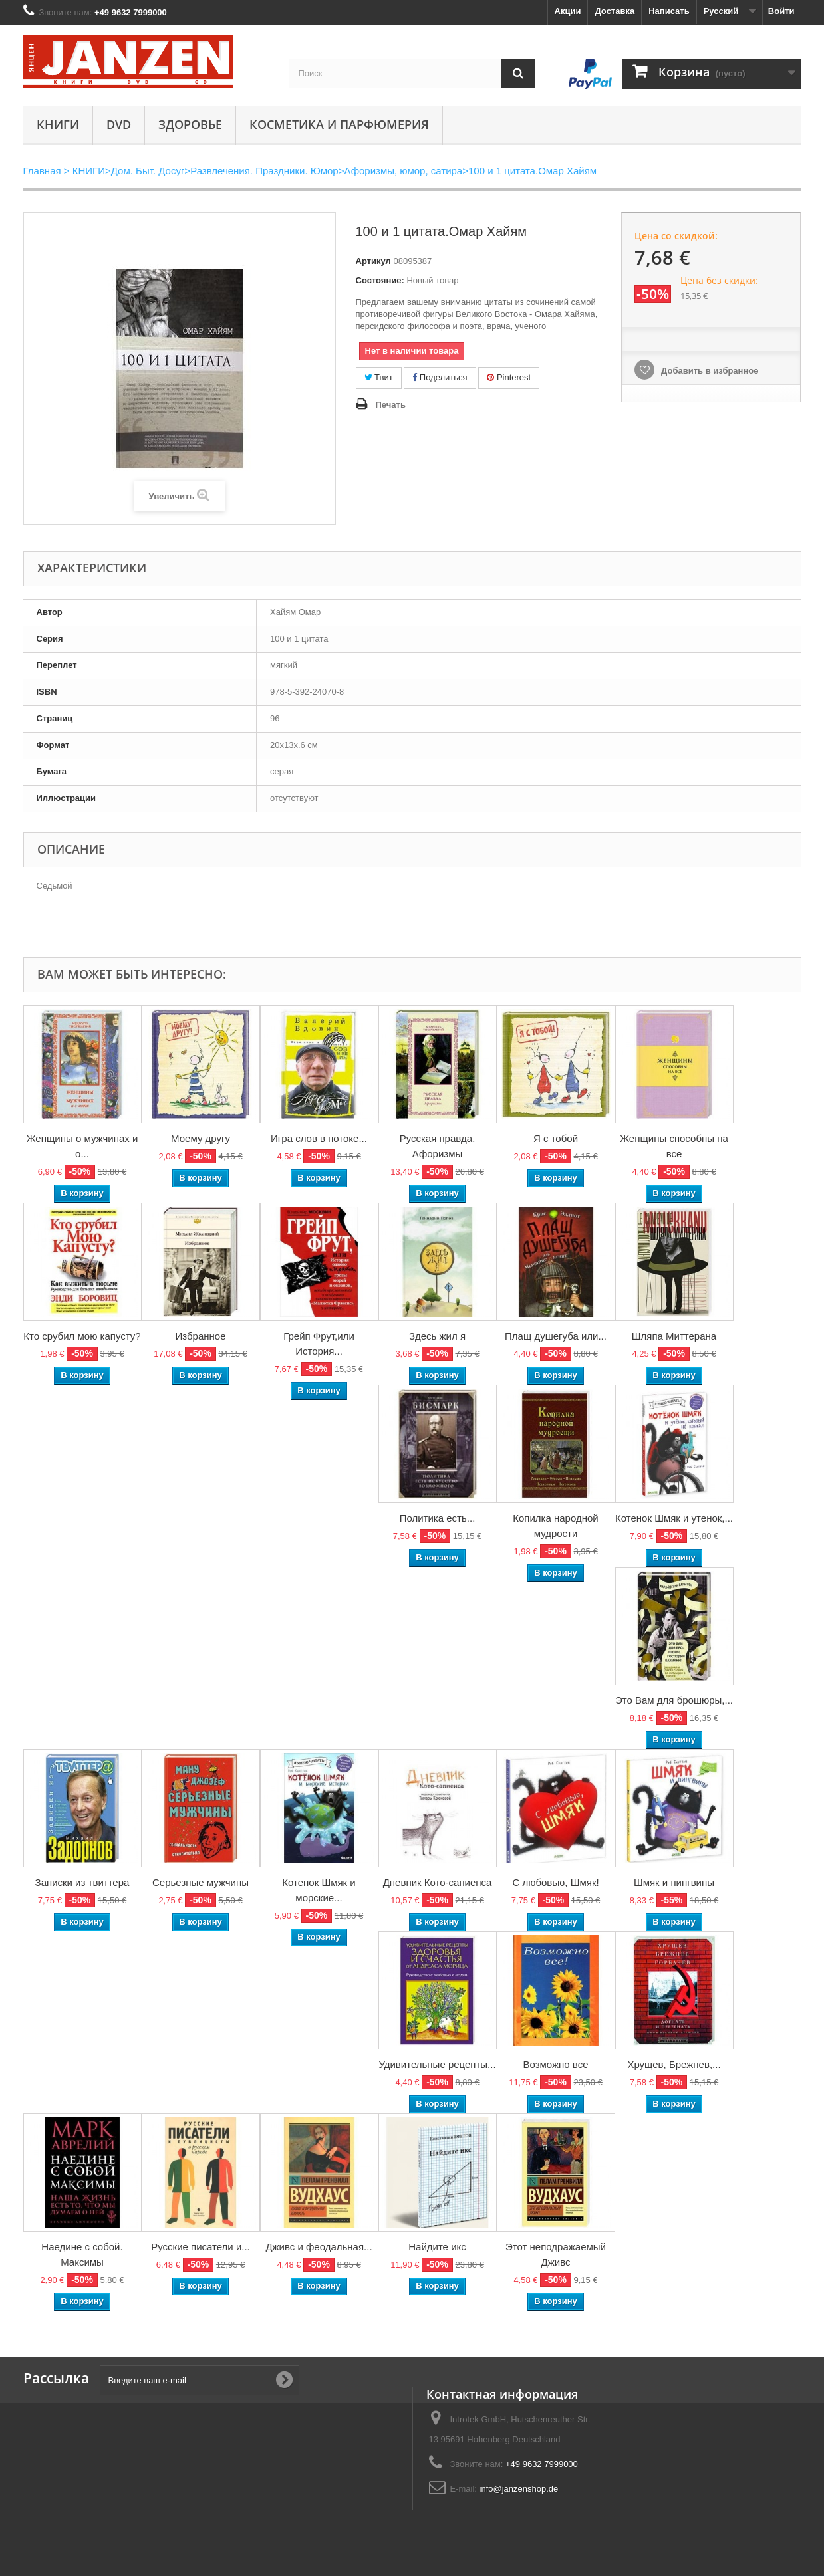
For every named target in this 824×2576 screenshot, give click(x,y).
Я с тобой (555, 1138)
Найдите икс (437, 2246)
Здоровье (190, 124)
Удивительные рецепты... (436, 2064)
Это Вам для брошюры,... (674, 1700)
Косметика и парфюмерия (339, 124)
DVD (118, 124)
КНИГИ (58, 124)
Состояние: (380, 280)
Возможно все (555, 2064)
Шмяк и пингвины (674, 1882)
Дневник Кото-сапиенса (437, 1882)
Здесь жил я (437, 1336)
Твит (378, 377)
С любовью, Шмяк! (555, 1882)
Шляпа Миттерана (674, 1336)
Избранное (200, 1336)
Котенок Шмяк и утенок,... (674, 1518)
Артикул (373, 261)
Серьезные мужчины (200, 1882)
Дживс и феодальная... (318, 2246)
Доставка (614, 11)
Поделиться (439, 377)
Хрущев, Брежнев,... (673, 2064)
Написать (668, 11)
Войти (781, 11)
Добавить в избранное (708, 371)
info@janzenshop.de (519, 2489)
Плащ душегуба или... (556, 1336)
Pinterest (509, 377)
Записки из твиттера (82, 1882)
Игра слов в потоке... (319, 1138)
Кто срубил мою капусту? (81, 1336)
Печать (391, 405)
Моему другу (200, 1138)
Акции (568, 11)
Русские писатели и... (200, 2246)
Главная (42, 170)
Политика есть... (438, 1518)
